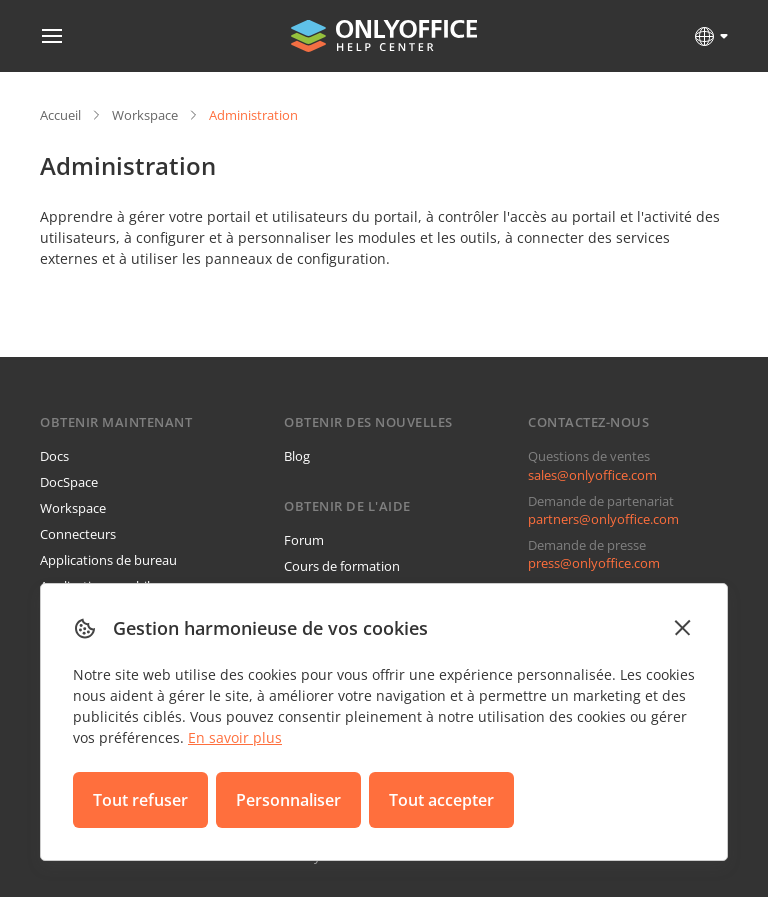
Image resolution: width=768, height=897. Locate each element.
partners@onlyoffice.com (603, 519)
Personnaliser (288, 800)
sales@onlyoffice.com (592, 475)
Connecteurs (78, 534)
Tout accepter (441, 800)
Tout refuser (140, 800)
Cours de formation (342, 566)
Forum (304, 540)
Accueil (60, 115)
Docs (54, 456)
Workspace (145, 115)
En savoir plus (235, 737)
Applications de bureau (108, 560)
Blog (297, 456)
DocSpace (69, 482)
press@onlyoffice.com (594, 563)
